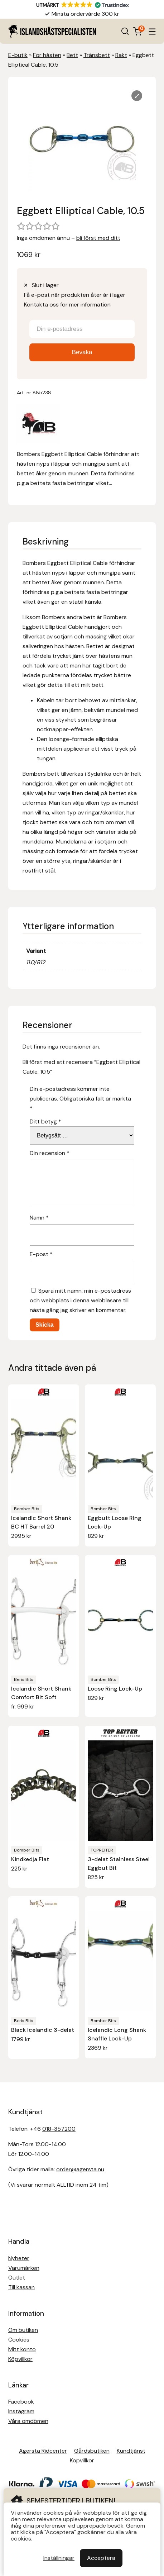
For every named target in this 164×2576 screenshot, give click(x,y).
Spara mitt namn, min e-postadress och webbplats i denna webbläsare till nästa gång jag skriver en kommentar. (80, 1300)
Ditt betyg (45, 1121)
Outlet (16, 2277)
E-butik (18, 55)
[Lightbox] (136, 95)
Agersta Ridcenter (43, 2450)
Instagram (21, 2411)
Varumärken (23, 2268)
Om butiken (23, 2330)
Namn (39, 1217)
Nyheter (18, 2258)
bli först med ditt (98, 238)
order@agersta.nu (80, 2169)
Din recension (49, 1153)
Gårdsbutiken (92, 2450)
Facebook (21, 2401)
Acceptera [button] (101, 2558)
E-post (41, 1254)
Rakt (121, 55)
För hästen (47, 55)
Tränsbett (96, 55)
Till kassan (21, 2287)
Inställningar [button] (58, 2558)
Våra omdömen (28, 2421)
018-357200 (59, 2129)
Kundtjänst (131, 2450)
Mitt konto (22, 2349)
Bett (72, 55)
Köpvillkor (20, 2359)
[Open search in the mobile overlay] (125, 31)
